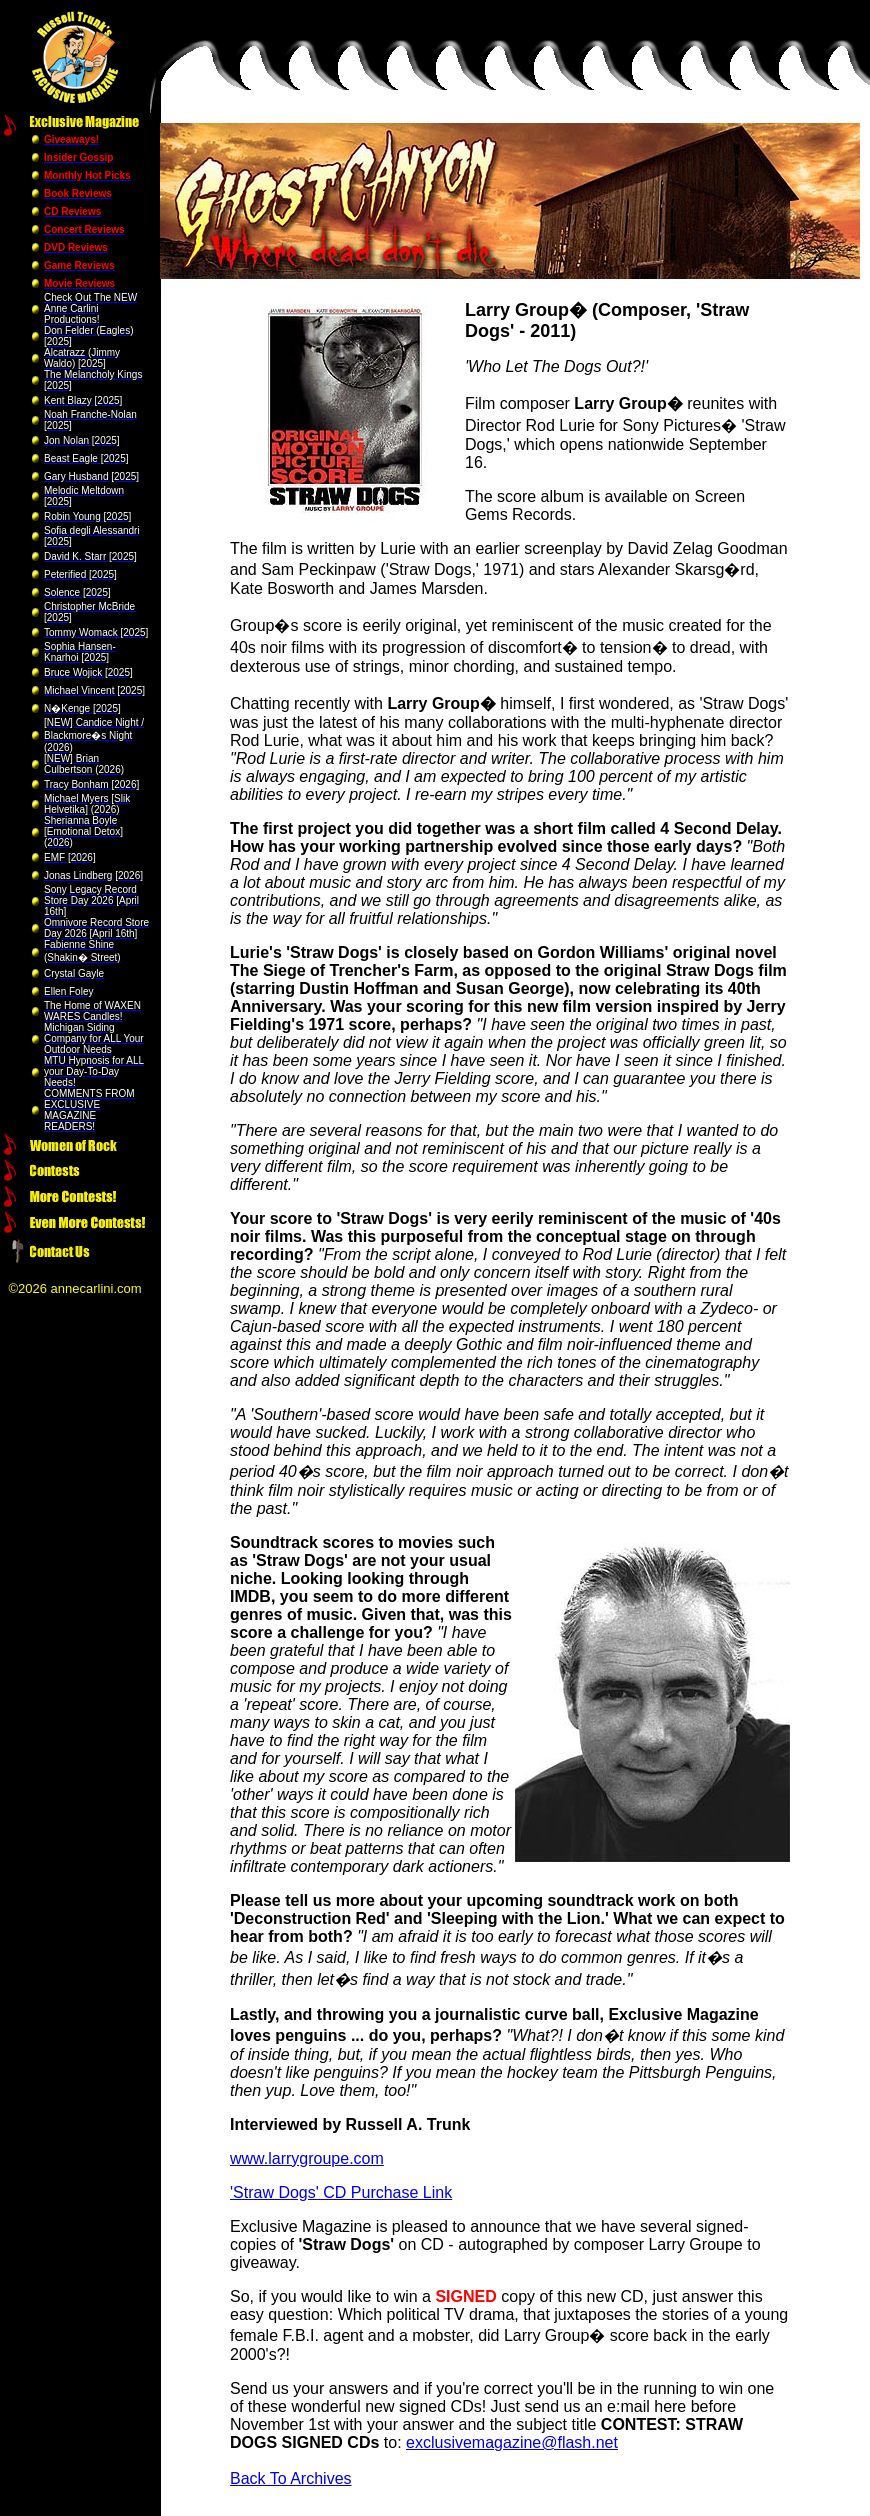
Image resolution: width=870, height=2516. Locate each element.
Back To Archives (291, 2478)
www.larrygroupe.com (307, 2158)
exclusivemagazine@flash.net (512, 2442)
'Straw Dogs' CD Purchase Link (341, 2192)
